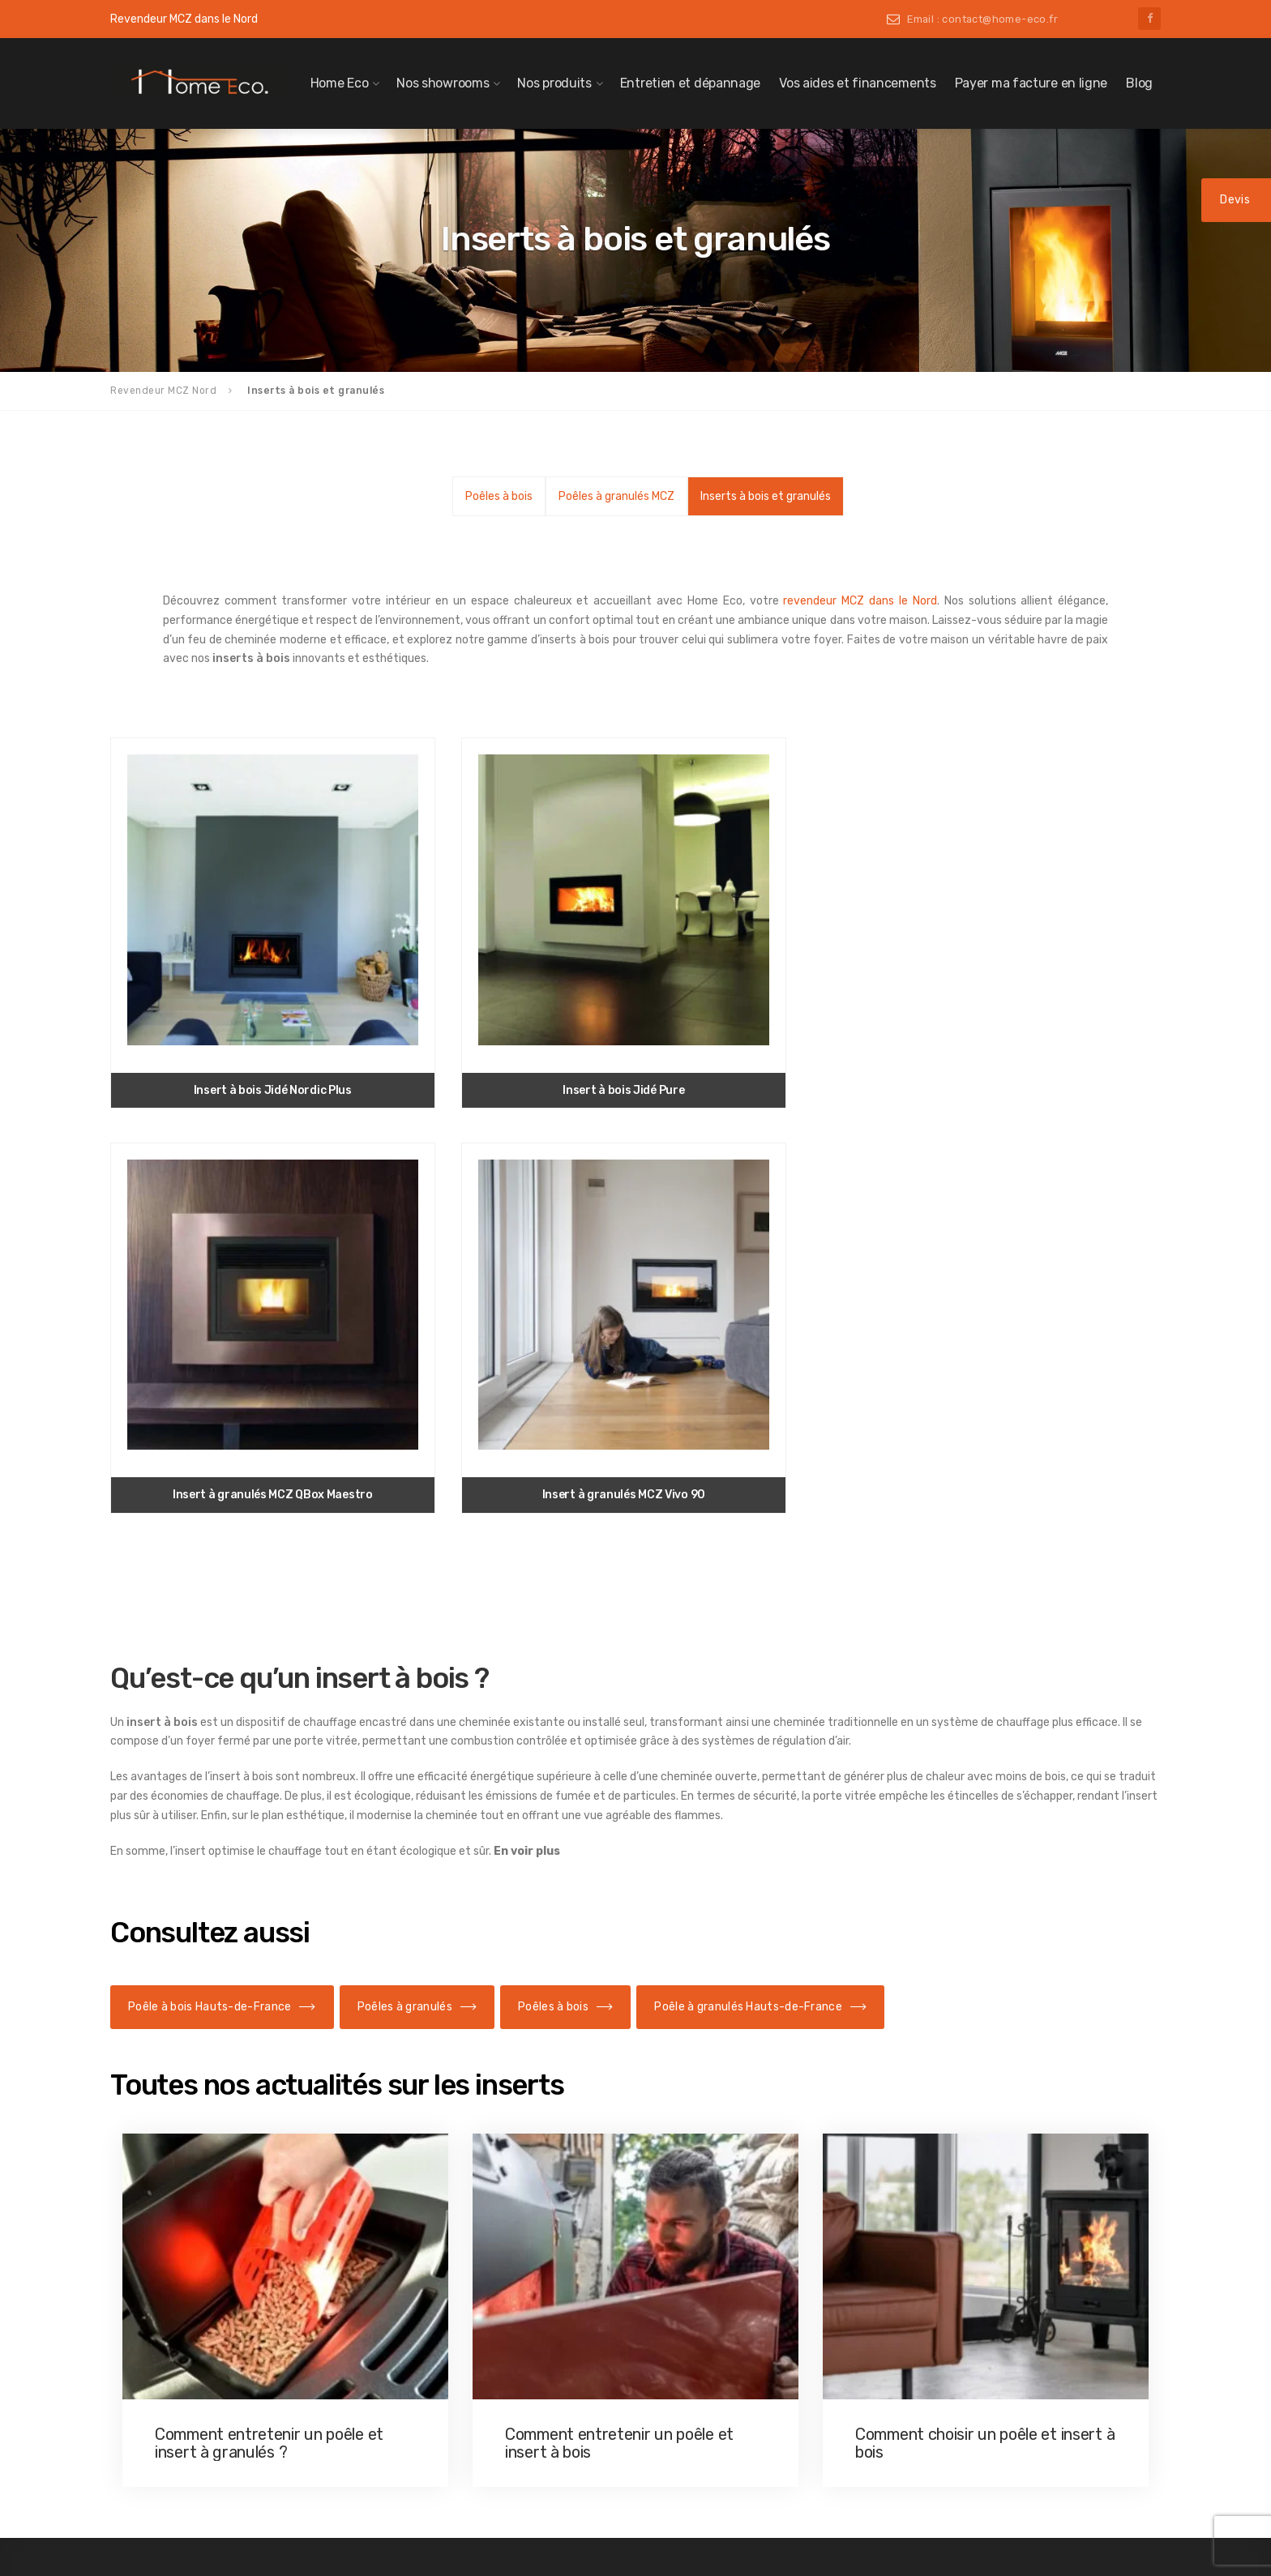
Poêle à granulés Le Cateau (208, 2261)
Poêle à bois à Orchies (462, 2354)
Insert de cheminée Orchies (743, 2354)
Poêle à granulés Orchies (201, 2331)
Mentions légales (968, 2473)
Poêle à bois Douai (453, 2239)
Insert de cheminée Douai (738, 2239)
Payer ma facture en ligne (1031, 83)
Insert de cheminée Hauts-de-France (752, 2168)
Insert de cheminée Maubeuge (751, 2331)
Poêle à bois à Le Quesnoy (472, 2285)
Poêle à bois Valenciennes (472, 2423)
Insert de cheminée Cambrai (746, 2192)
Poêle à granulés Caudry (201, 2216)
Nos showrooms (442, 83)
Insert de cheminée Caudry (743, 2216)
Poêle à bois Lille (449, 2307)
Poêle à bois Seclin (455, 2400)
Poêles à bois (499, 496)
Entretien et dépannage (690, 83)
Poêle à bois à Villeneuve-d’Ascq (489, 2446)
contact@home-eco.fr (1004, 2168)
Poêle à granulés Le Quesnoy (212, 2285)
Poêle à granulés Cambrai (204, 2192)
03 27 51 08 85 (950, 2279)
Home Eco (339, 83)
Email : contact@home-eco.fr (982, 19)
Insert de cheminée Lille (735, 2307)
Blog (1139, 83)
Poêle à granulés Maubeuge (209, 2307)
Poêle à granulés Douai (197, 2239)
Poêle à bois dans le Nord (455, 2168)
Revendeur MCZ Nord (163, 390)
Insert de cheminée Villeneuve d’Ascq (769, 2462)
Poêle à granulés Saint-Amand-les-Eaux (240, 2354)
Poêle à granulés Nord (179, 2168)
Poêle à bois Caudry (457, 2216)
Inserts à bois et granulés (765, 496)
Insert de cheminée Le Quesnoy (753, 2285)
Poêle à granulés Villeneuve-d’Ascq (228, 2400)
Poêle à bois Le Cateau (464, 2261)
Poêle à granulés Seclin (198, 2377)
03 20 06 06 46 (951, 2336)
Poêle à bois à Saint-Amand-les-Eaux (501, 2377)
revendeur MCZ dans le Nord (859, 601)
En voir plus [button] (527, 1353)
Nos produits (554, 83)
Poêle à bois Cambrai (460, 2192)
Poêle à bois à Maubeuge (470, 2331)
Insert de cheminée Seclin (740, 2417)
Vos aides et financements (857, 83)
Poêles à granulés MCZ (616, 496)
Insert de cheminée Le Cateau (750, 2261)
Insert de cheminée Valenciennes (758, 2440)
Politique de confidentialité (995, 2496)
